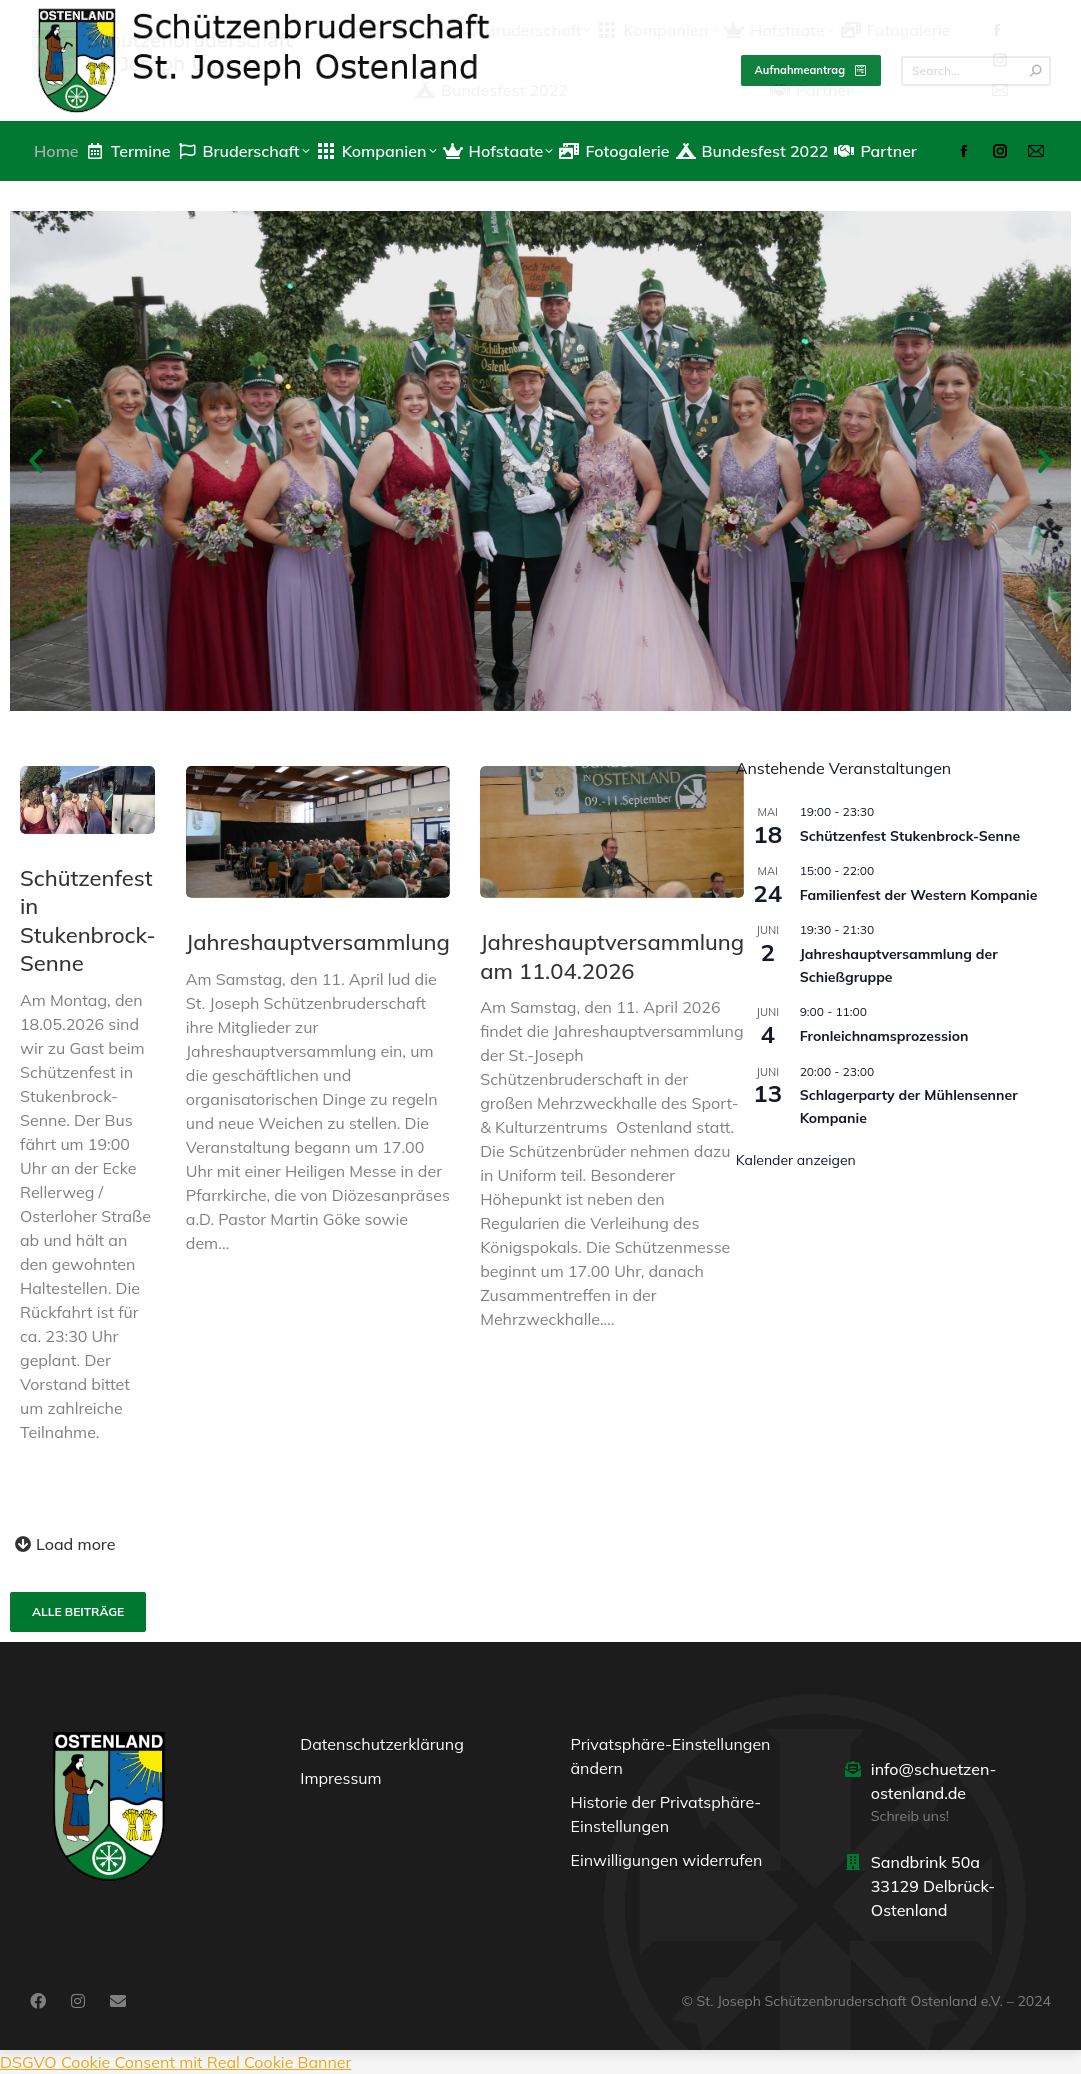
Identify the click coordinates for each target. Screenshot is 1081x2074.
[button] (36, 461)
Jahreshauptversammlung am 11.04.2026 (611, 956)
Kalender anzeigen (796, 1160)
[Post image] (87, 800)
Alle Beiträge (78, 1611)
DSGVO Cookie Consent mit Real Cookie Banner (175, 2062)
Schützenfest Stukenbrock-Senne (910, 836)
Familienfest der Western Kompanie (919, 895)
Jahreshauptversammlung (317, 942)
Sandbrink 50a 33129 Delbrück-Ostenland (933, 1886)
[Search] (976, 71)
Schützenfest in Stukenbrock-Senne (88, 921)
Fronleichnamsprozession (884, 1036)
